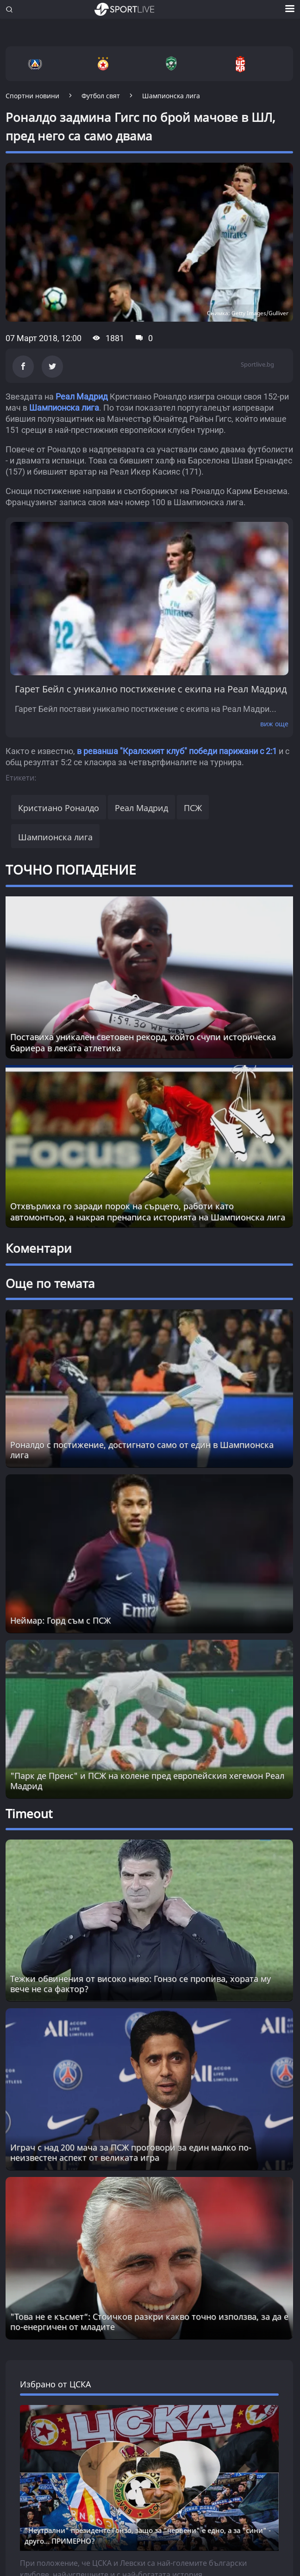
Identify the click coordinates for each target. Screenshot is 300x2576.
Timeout (29, 1813)
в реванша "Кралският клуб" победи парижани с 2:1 (177, 751)
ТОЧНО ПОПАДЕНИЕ (71, 869)
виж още (274, 723)
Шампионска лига (64, 407)
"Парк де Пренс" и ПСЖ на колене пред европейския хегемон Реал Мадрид (147, 1780)
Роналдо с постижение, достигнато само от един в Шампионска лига (142, 1449)
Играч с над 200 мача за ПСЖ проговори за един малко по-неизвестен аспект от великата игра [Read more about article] (130, 2152)
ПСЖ (193, 807)
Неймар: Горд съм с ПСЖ (60, 1620)
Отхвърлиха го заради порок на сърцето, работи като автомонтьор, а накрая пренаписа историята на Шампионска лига (147, 1211)
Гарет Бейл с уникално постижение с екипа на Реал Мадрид (151, 689)
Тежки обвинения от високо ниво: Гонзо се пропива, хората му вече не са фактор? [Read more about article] (140, 1983)
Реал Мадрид (83, 396)
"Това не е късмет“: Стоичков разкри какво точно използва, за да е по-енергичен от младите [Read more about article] (149, 2321)
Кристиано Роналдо (58, 807)
